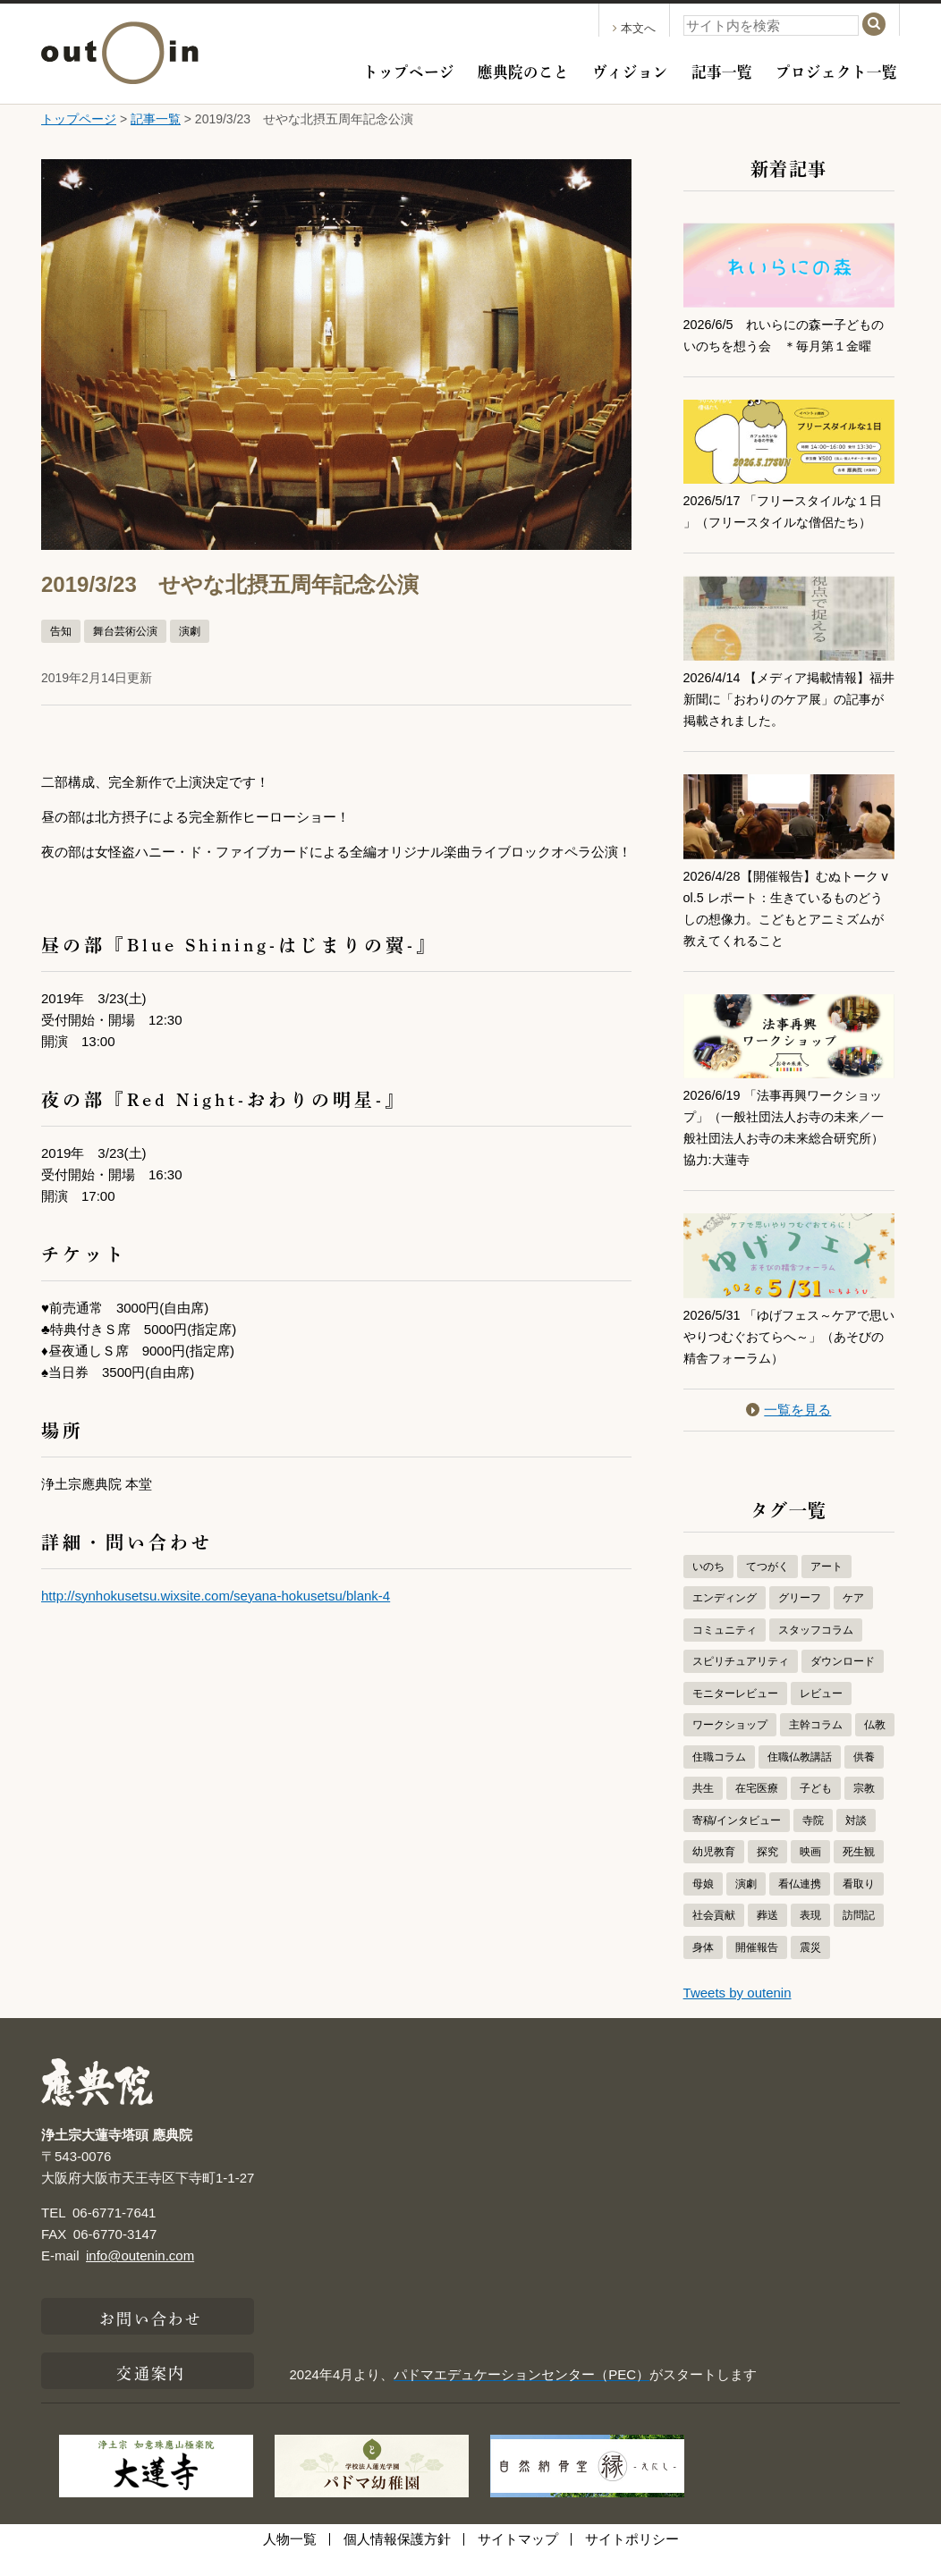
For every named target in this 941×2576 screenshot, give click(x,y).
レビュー (821, 1715)
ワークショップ (729, 1746)
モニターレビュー (735, 1715)
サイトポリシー (632, 2560)
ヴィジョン (630, 69)
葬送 (767, 1936)
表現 (810, 1936)
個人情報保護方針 (397, 2560)
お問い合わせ (150, 2338)
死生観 (859, 1873)
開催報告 (756, 1969)
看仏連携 (799, 1905)
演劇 (189, 631)
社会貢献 (713, 1936)
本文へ (634, 28)
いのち (708, 1588)
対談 (856, 1842)
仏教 (875, 1746)
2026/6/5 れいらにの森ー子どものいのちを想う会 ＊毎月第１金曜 (784, 346)
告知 (61, 631)
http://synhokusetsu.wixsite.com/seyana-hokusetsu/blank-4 (215, 1595)
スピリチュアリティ (740, 1683)
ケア (853, 1619)
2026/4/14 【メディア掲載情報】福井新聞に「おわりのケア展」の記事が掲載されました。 (788, 720)
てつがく (767, 1588)
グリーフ (799, 1619)
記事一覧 (721, 69)
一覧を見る (788, 1431)
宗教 (864, 1809)
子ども (816, 1809)
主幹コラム (816, 1746)
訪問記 (859, 1936)
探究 (767, 1873)
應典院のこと (523, 69)
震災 (810, 1969)
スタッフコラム (815, 1651)
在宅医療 (756, 1809)
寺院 (813, 1842)
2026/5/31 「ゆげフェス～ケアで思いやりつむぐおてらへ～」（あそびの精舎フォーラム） (788, 1358)
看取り (859, 1905)
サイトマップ (518, 2560)
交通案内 (150, 2392)
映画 (810, 1873)
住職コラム (719, 1778)
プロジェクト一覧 (836, 69)
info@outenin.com (140, 2277)
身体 (703, 1969)
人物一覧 (290, 2560)
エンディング (724, 1619)
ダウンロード (842, 1683)
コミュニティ (724, 1651)
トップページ (408, 69)
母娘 (703, 1905)
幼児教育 (713, 1873)
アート (826, 1588)
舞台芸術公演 (125, 631)
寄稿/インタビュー (736, 1842)
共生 (703, 1809)
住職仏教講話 (799, 1778)
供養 (864, 1778)
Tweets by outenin (737, 2014)
